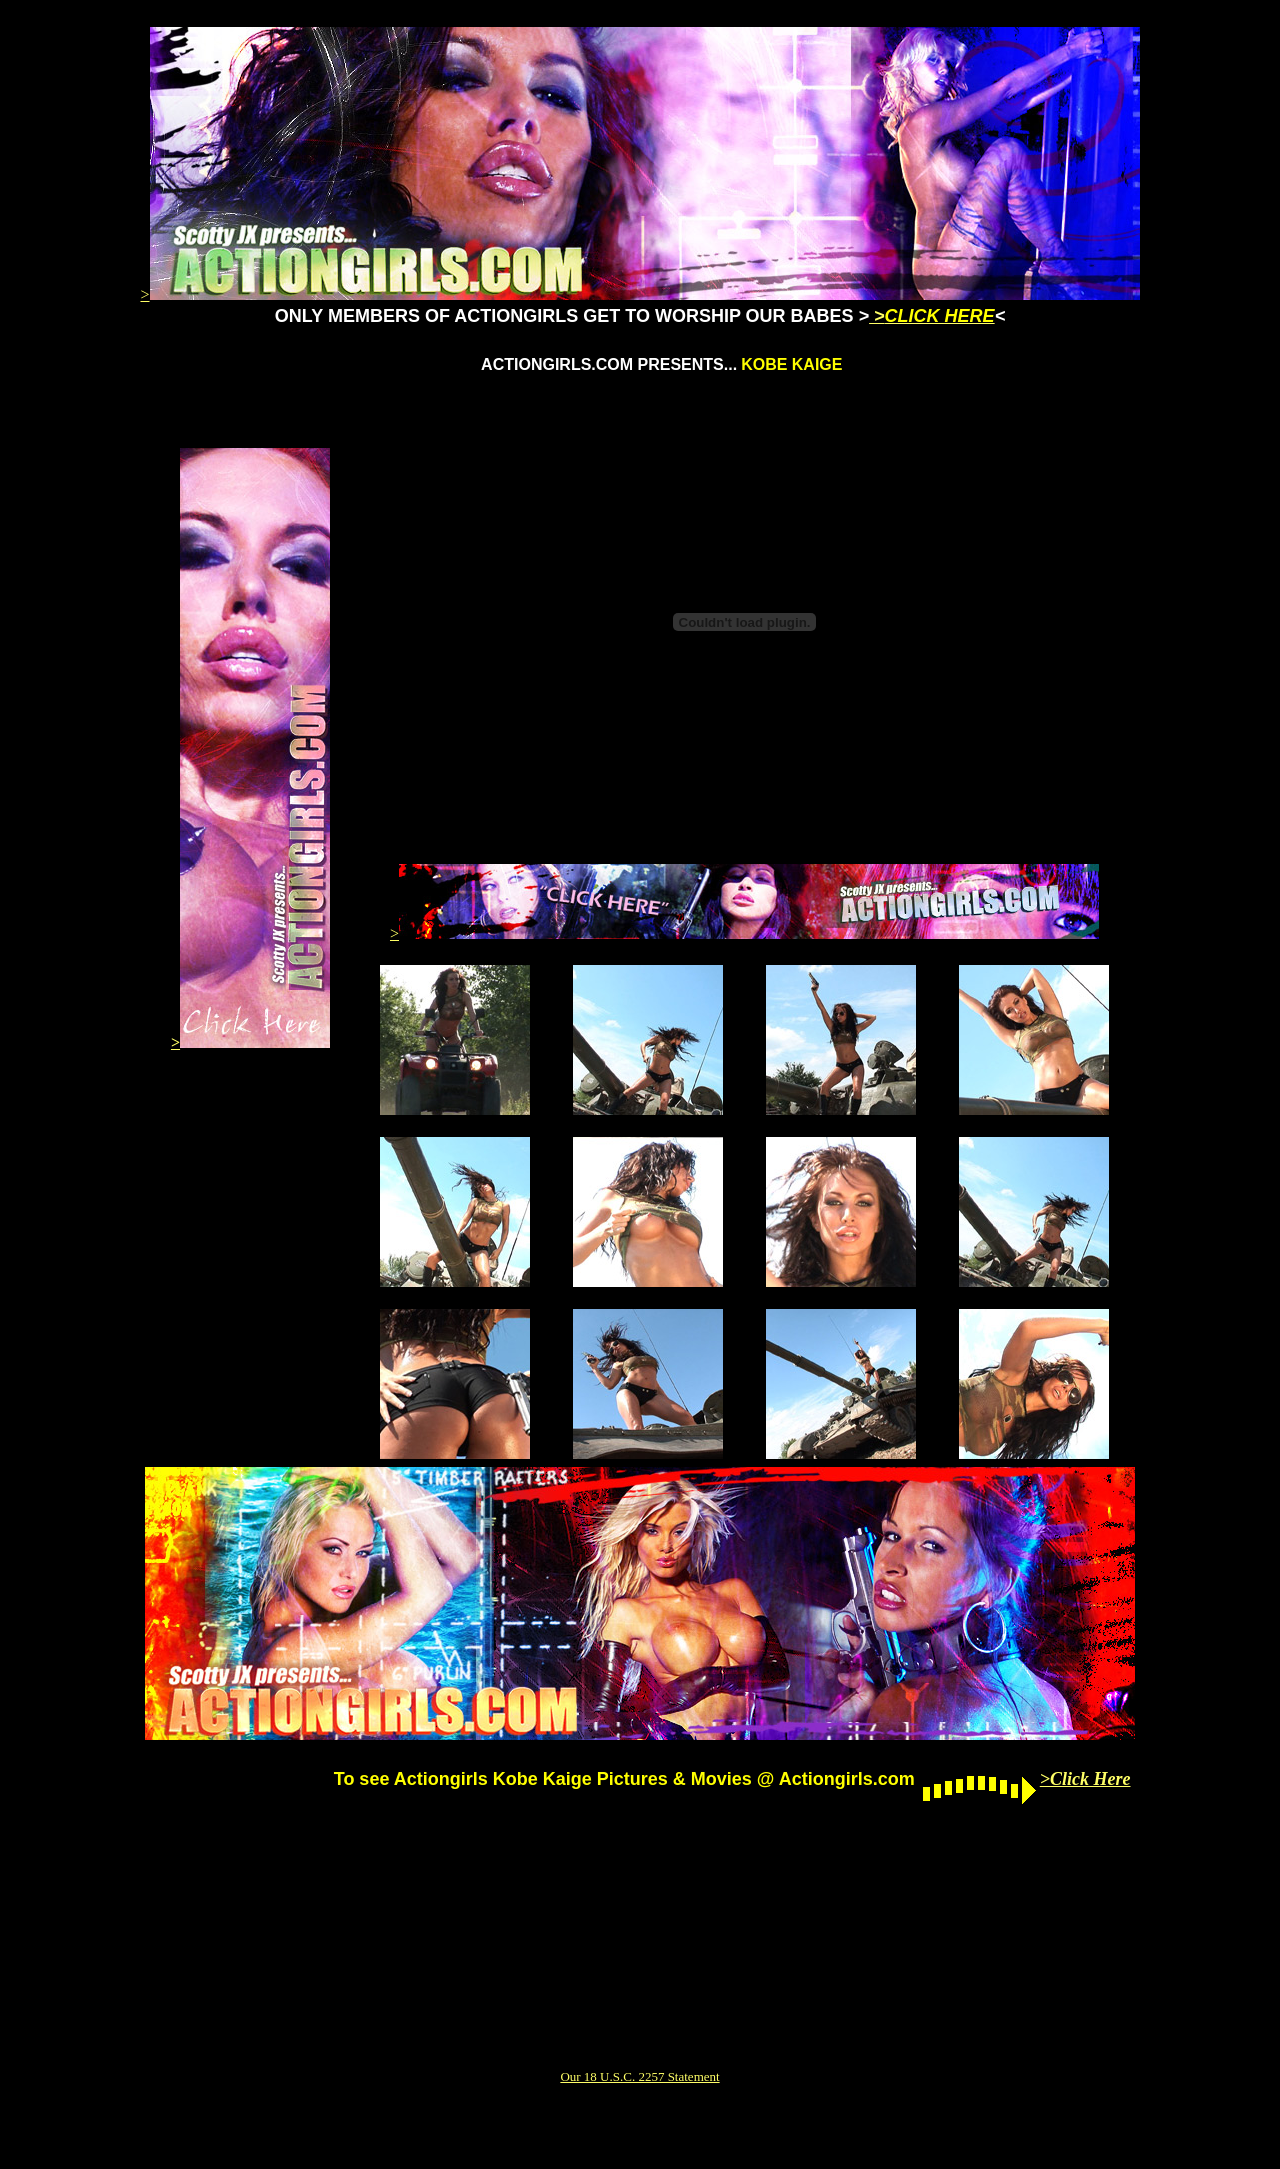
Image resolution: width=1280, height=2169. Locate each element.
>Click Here (1085, 1779)
